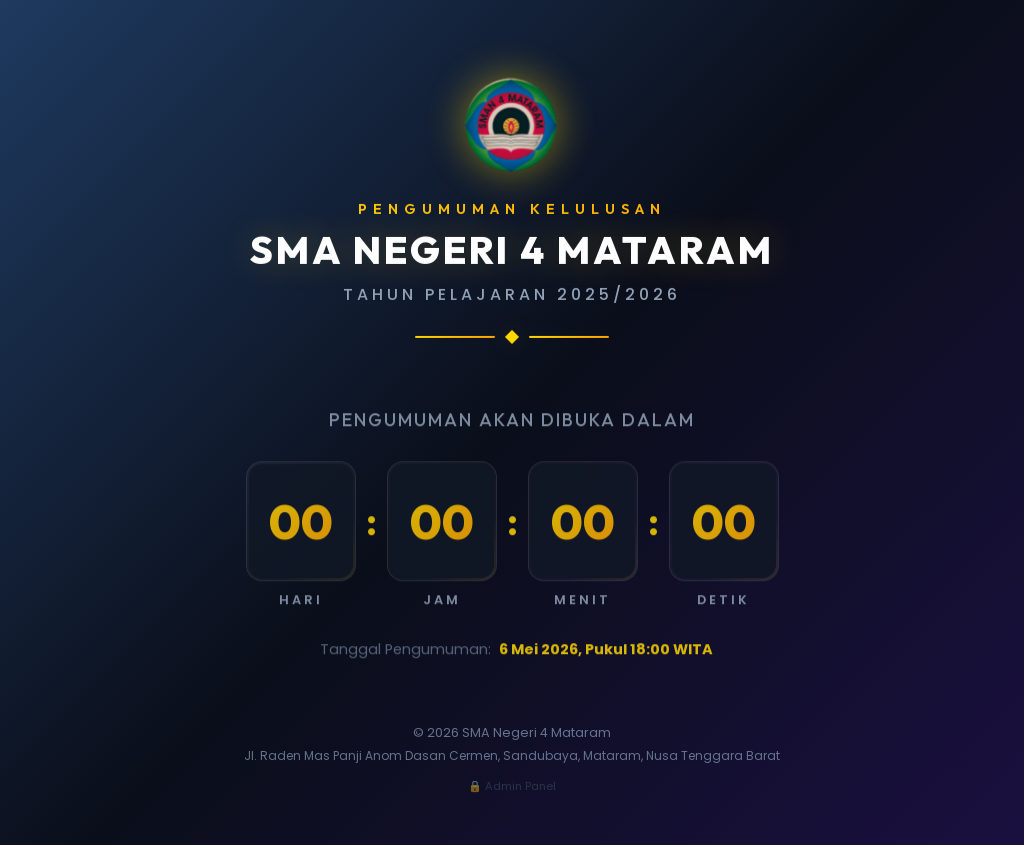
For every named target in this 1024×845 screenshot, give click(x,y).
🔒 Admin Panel (512, 786)
